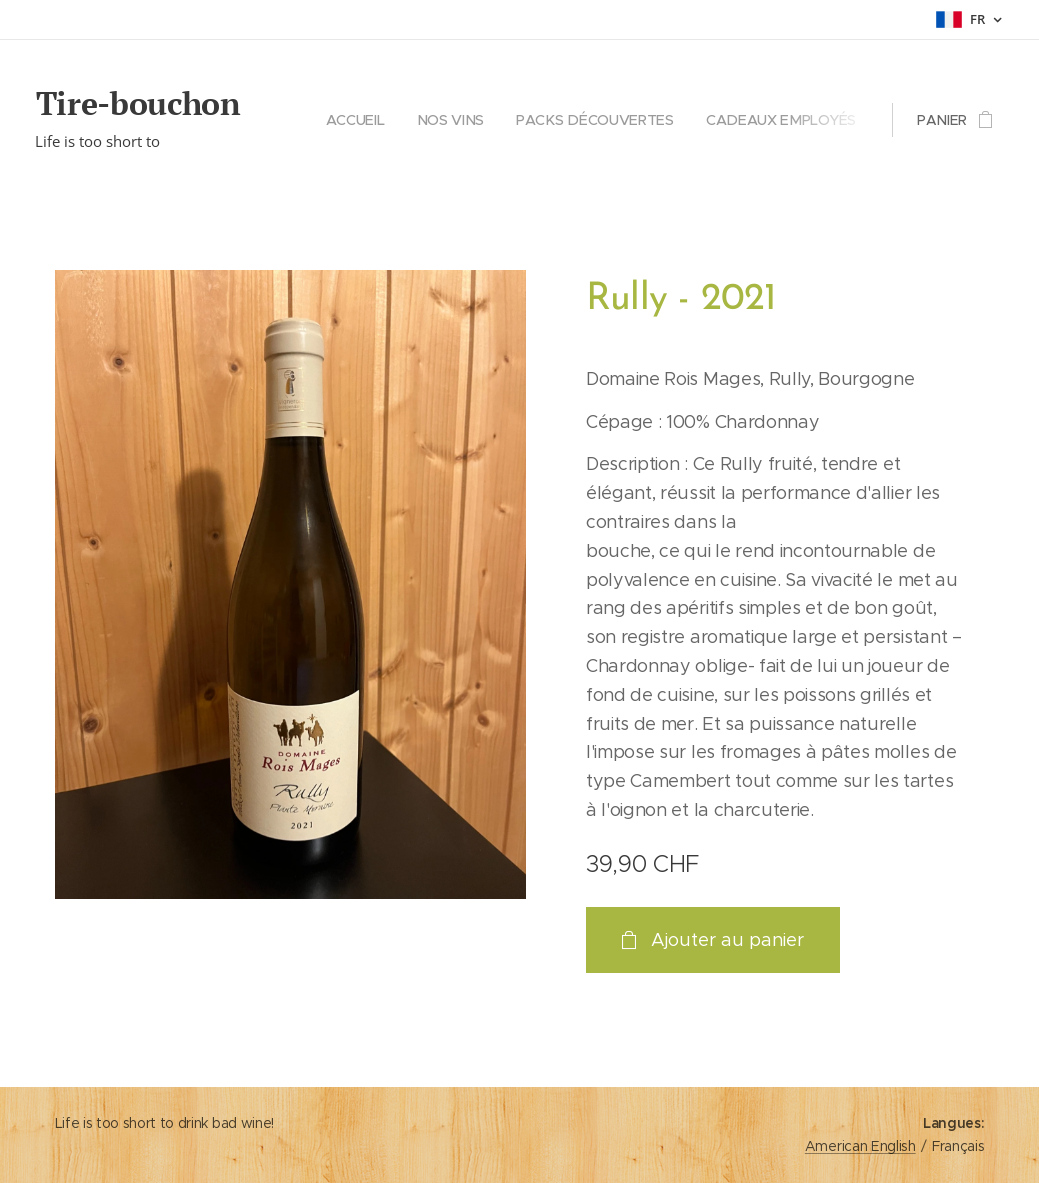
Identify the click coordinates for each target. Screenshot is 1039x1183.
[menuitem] (369, 120)
